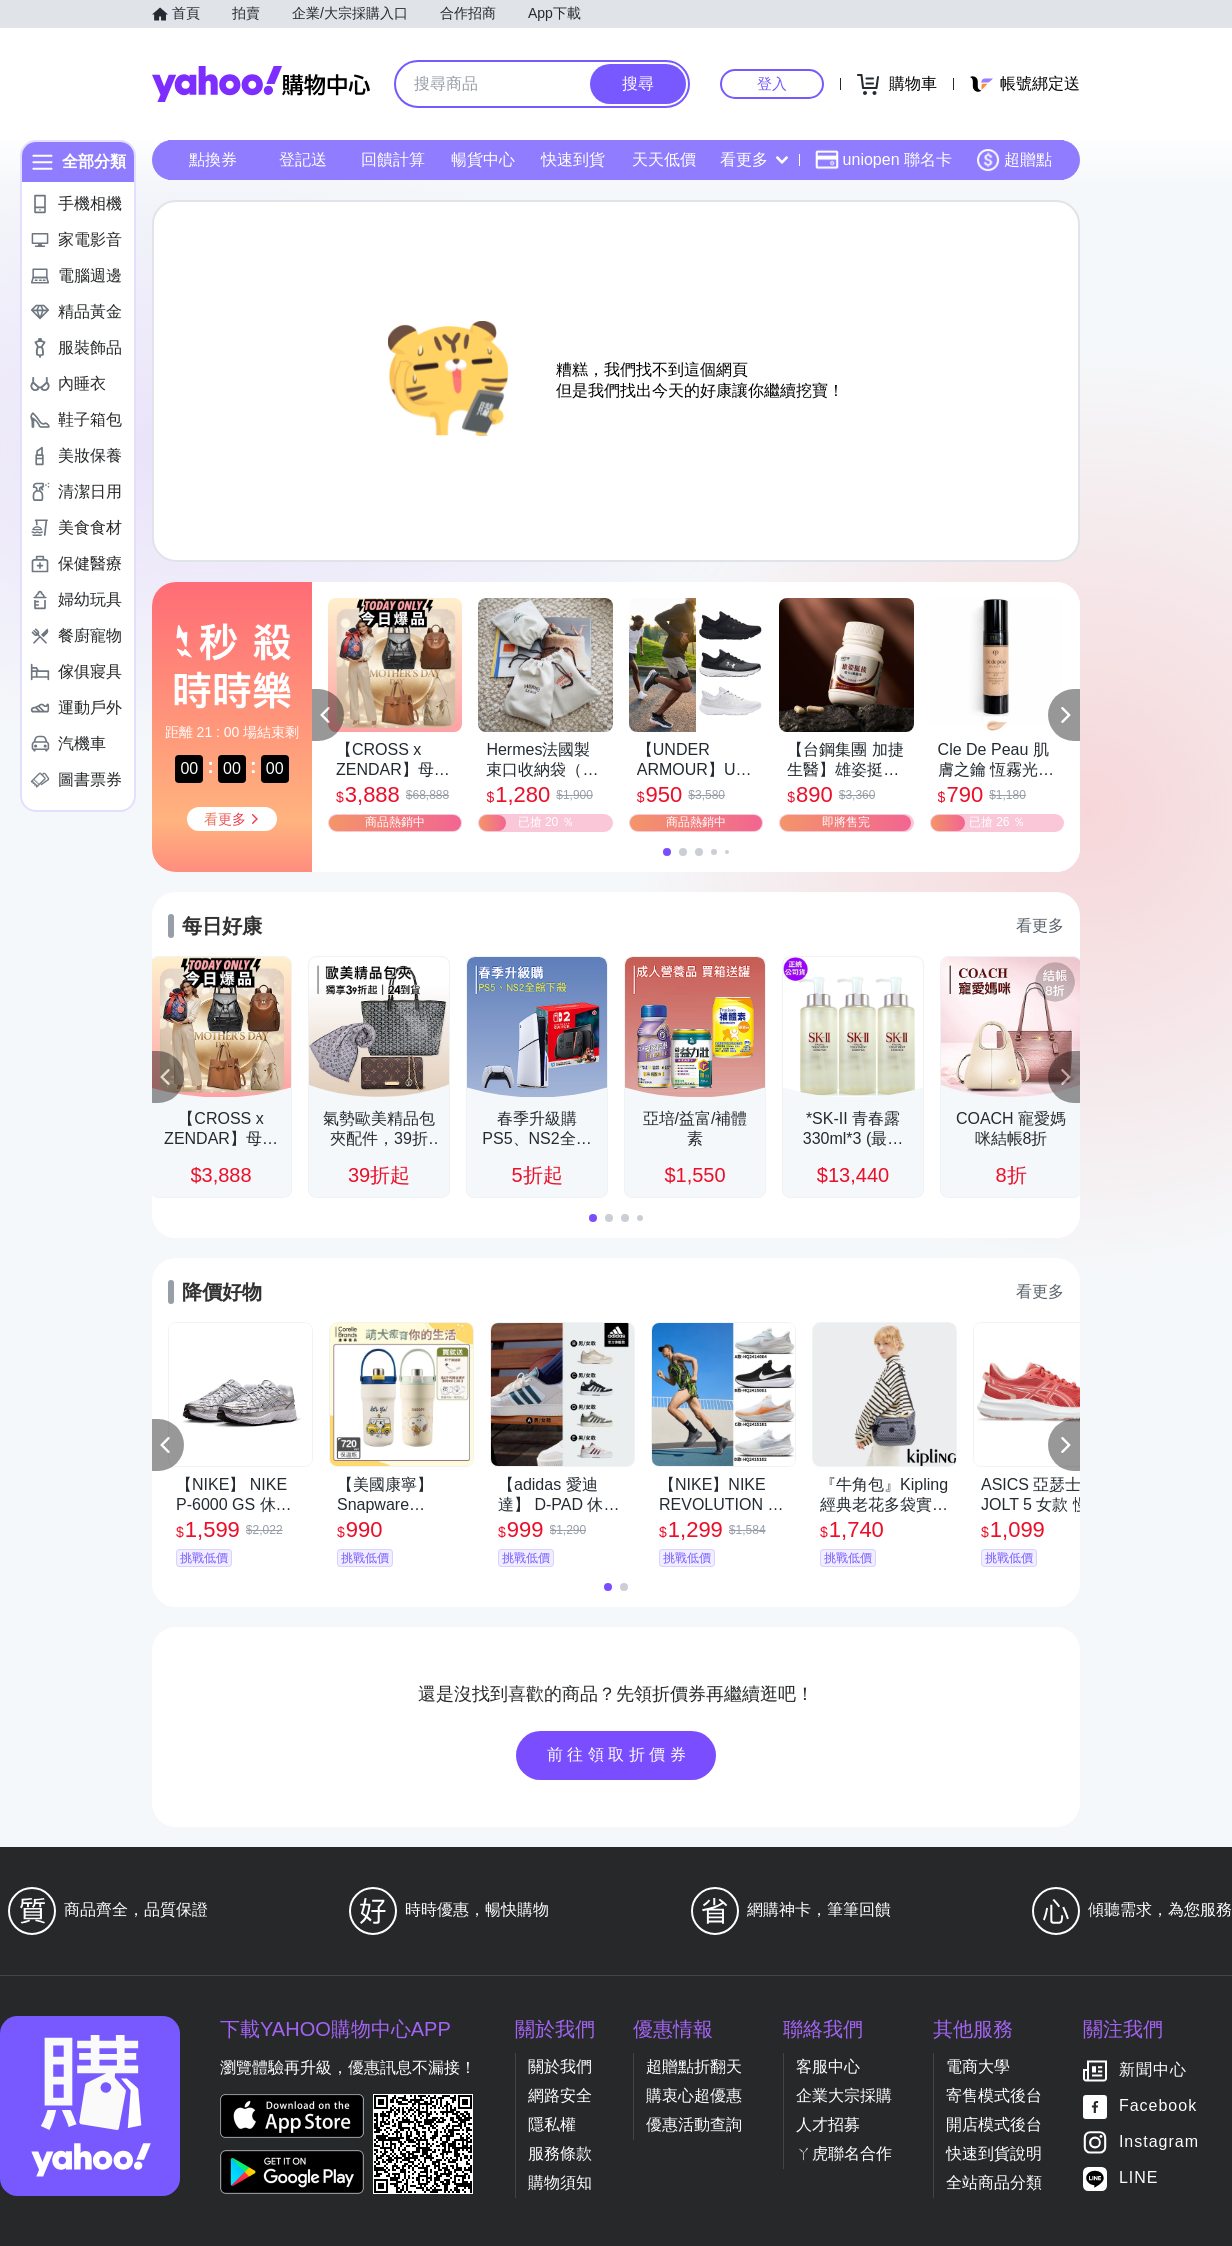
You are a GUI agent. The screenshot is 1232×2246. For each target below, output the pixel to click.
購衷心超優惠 (694, 2095)
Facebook (1158, 2106)
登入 (772, 83)
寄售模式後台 (994, 2095)
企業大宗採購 (844, 2095)
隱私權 (552, 2124)
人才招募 (828, 2124)
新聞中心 (1153, 2070)
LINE (1139, 2178)
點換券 (213, 159)
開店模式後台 (994, 2124)
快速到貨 (573, 159)
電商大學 (978, 2066)
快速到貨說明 (994, 2153)
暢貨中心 (483, 159)
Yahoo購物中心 (261, 84)
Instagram (1159, 2142)
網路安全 (560, 2095)
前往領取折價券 (619, 1754)
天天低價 (664, 159)
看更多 (754, 159)
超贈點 (1014, 160)
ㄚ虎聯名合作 (844, 2153)
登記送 (303, 159)
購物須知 (560, 2182)
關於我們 (560, 2066)
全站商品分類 (994, 2182)
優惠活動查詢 (694, 2124)
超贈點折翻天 (694, 2066)
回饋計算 (393, 159)
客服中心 (828, 2066)
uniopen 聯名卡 (883, 160)
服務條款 (560, 2153)
